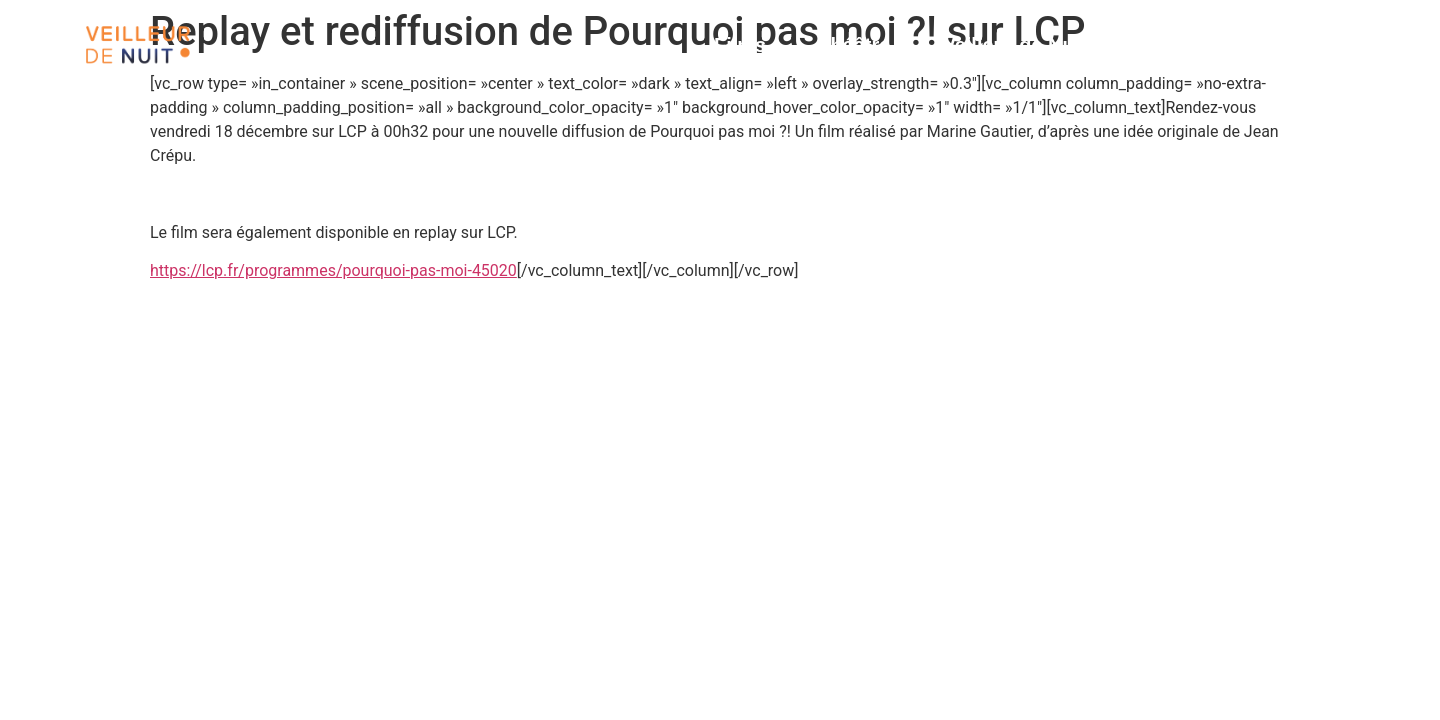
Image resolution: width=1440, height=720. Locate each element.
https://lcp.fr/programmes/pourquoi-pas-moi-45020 (333, 270)
